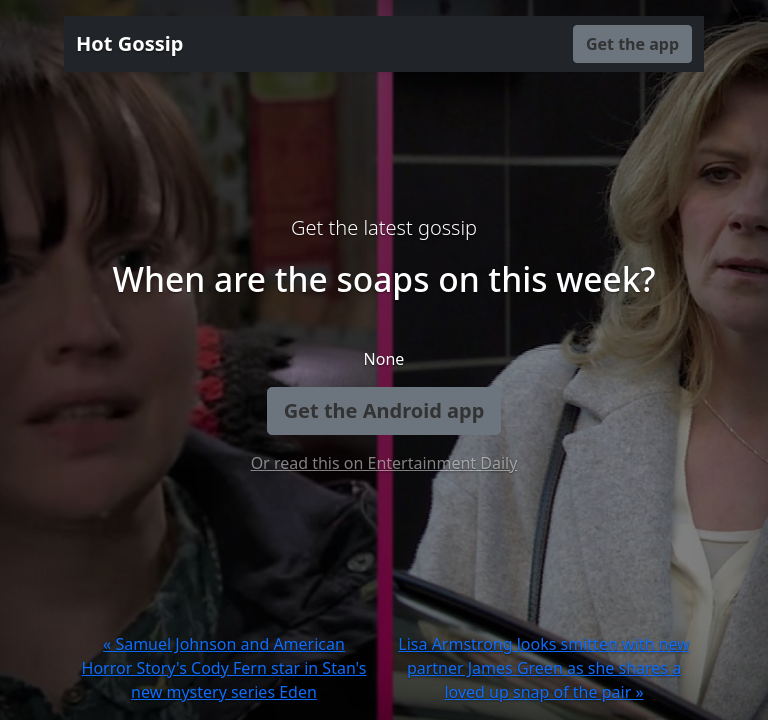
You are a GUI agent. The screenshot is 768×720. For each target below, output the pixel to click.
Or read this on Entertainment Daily (384, 463)
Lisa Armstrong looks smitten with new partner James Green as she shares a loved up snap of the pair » (543, 668)
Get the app (632, 44)
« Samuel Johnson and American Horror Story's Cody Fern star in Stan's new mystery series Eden (224, 668)
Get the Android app (384, 410)
